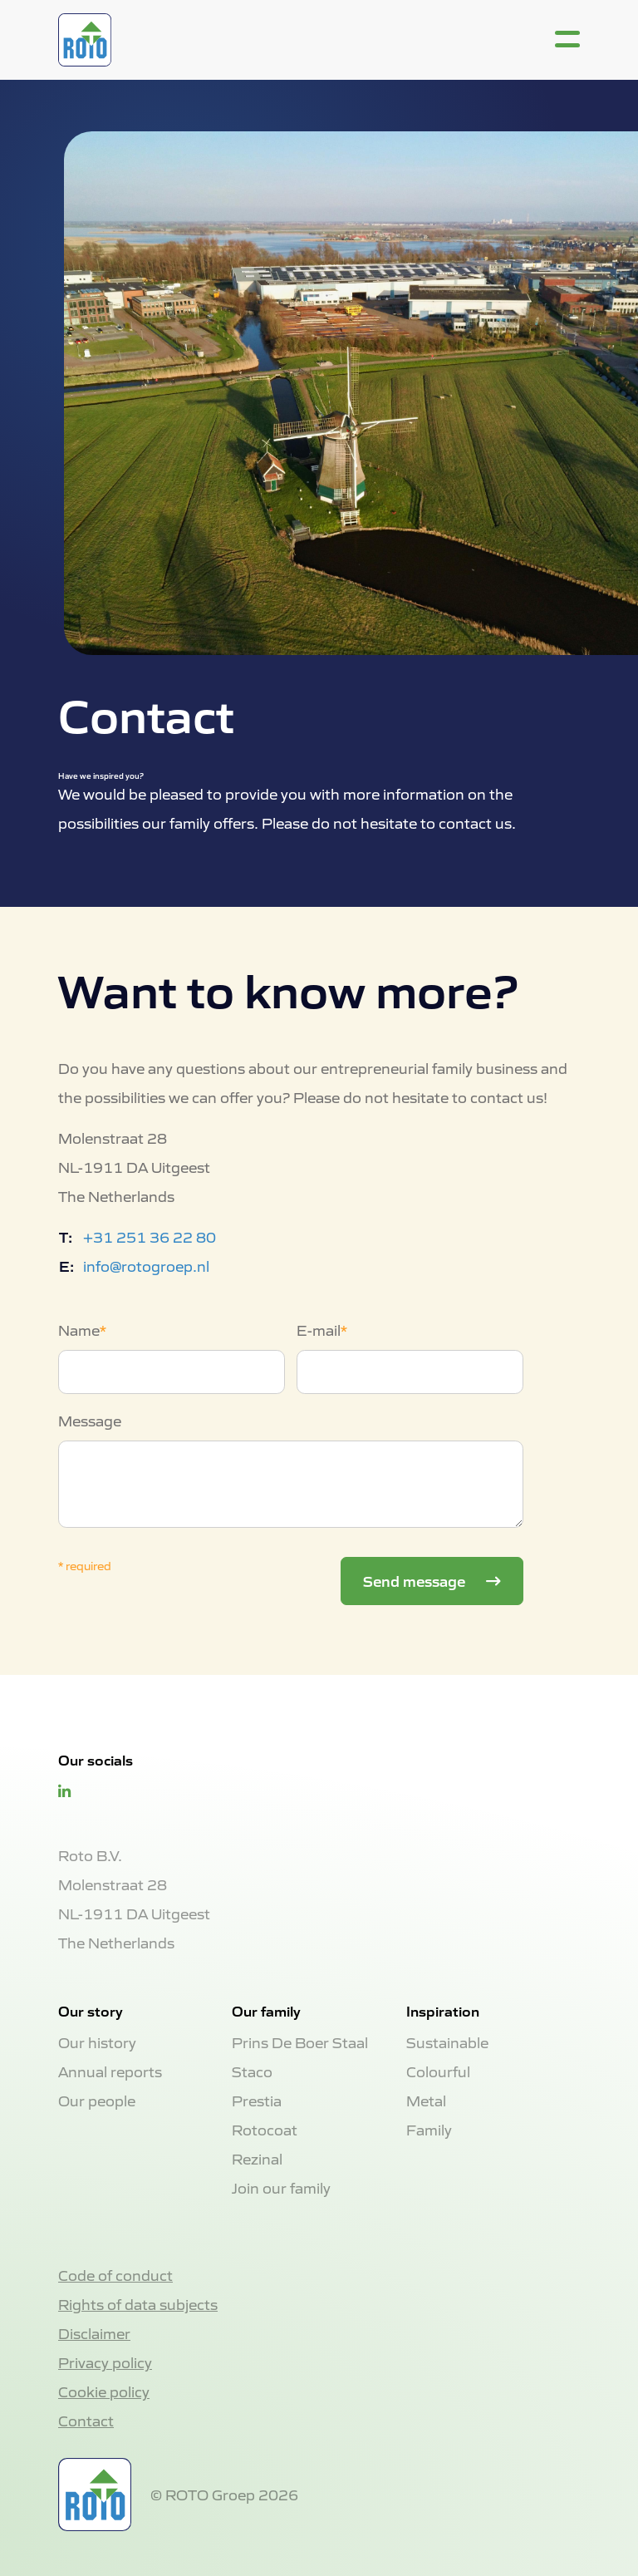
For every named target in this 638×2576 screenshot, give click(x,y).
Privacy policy (105, 2362)
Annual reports (110, 2071)
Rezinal (257, 2158)
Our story (90, 2011)
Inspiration (442, 2011)
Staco (252, 2071)
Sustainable (447, 2041)
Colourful (438, 2071)
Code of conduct (115, 2274)
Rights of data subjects (138, 2303)
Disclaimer (94, 2332)
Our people (96, 2100)
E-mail (319, 1329)
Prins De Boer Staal (300, 2041)
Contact (86, 2420)
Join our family (281, 2187)
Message (89, 1420)
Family (429, 2129)
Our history (97, 2041)
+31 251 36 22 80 (149, 1236)
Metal (426, 2100)
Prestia (257, 2100)
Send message (416, 1580)
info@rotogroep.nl (146, 1265)
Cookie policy (104, 2391)
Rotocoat (264, 2129)
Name (79, 1329)
